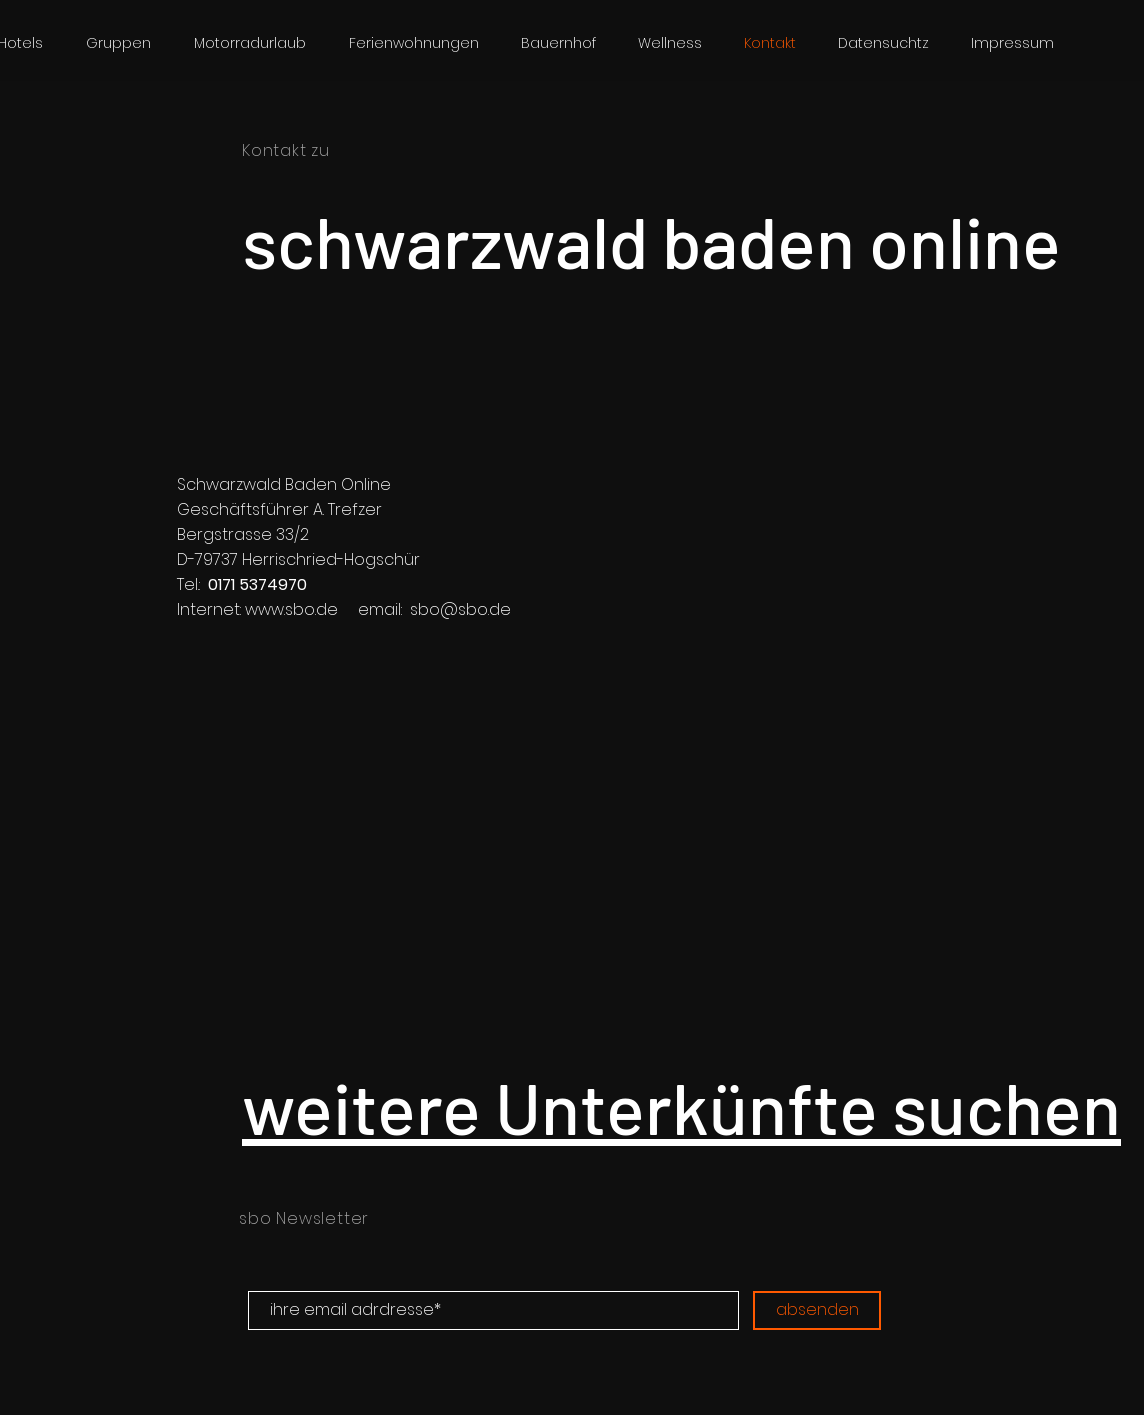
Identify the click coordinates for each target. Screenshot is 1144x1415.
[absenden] (817, 1310)
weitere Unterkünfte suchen (681, 1106)
